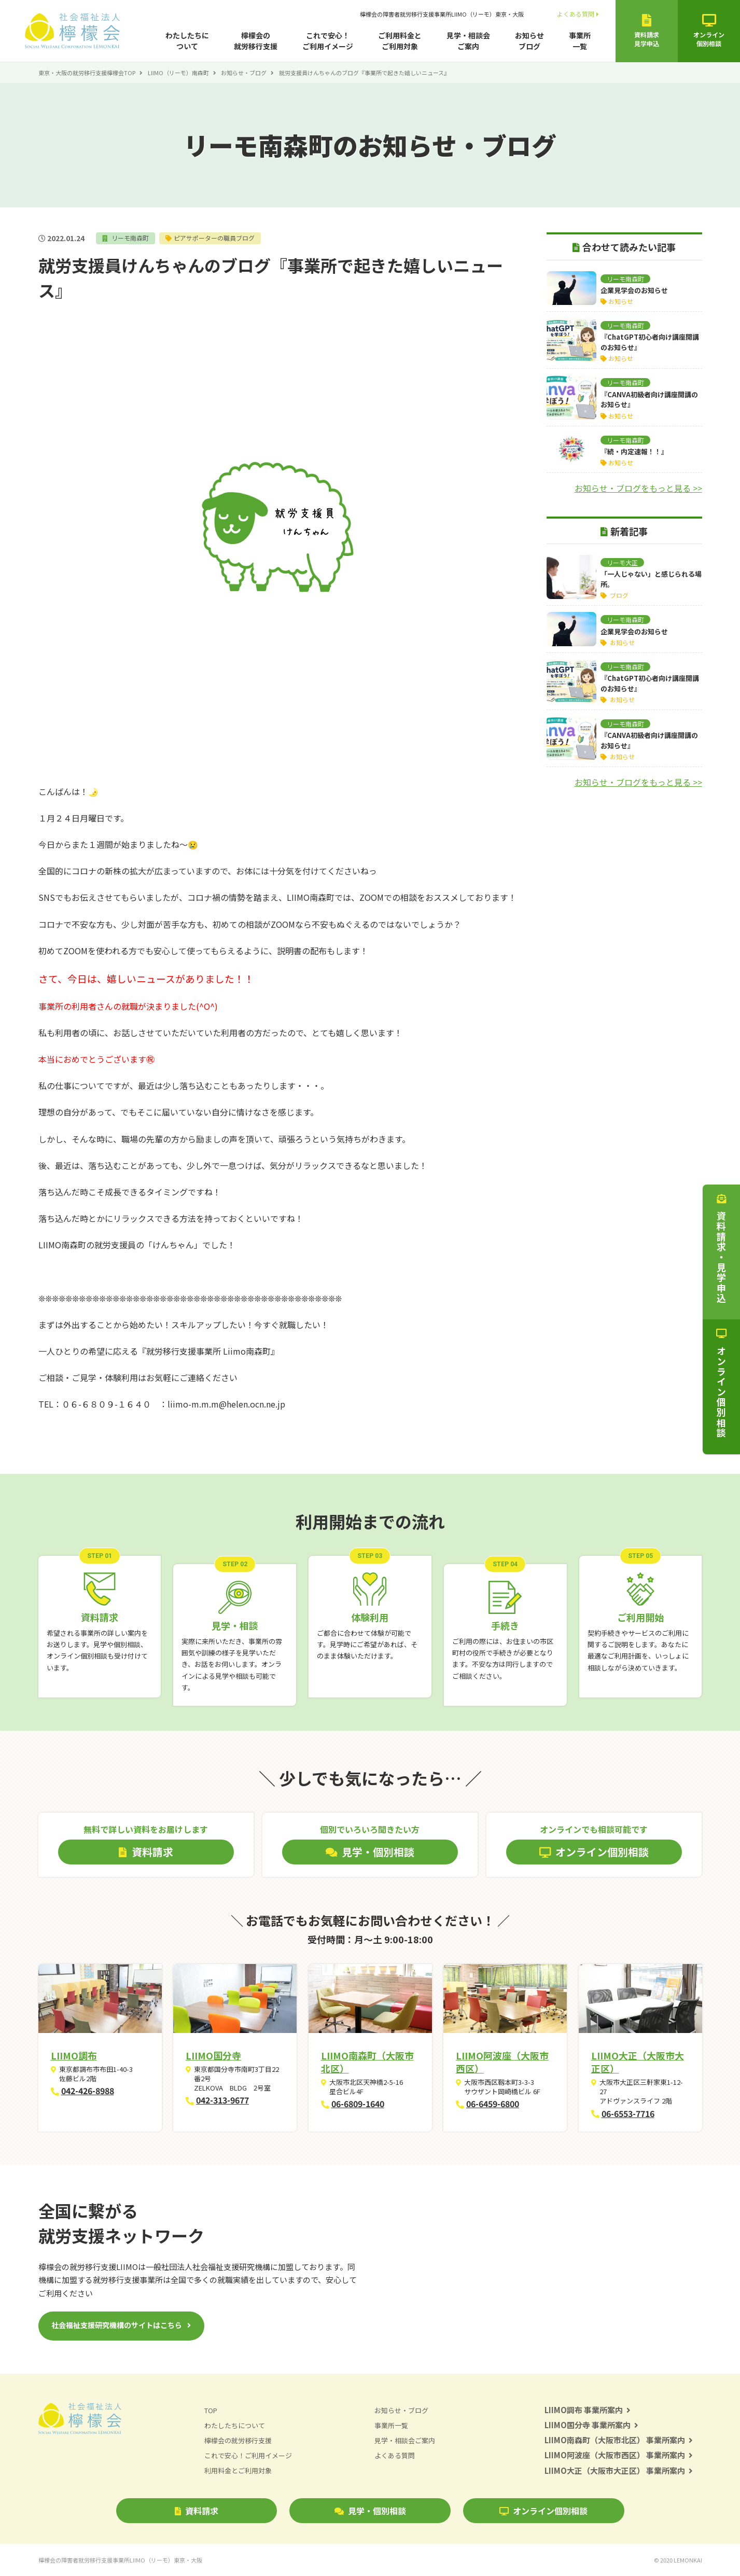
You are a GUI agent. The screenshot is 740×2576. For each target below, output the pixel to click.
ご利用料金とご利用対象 (400, 40)
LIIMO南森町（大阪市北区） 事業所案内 (618, 2439)
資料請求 (196, 2510)
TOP (210, 2410)
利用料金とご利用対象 (238, 2471)
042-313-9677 (222, 2100)
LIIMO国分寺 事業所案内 (591, 2424)
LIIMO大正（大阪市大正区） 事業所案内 (618, 2470)
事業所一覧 (580, 40)
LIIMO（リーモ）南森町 (178, 72)
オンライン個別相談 (543, 2510)
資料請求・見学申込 (721, 1249)
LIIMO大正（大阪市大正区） (637, 2062)
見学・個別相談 (370, 2510)
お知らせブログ (529, 40)
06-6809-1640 (357, 2103)
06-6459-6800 (492, 2103)
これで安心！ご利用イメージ (327, 40)
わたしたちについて (187, 40)
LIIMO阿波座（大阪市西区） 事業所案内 (618, 2454)
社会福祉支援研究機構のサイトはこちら (116, 2325)
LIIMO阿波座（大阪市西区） (502, 2062)
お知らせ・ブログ (244, 72)
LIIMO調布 (74, 2055)
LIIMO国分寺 (213, 2055)
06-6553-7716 (628, 2113)
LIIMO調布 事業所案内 (587, 2409)
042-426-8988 (87, 2090)
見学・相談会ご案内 (468, 40)
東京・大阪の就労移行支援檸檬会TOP (86, 72)
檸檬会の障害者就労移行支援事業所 (442, 14)
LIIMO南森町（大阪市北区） (367, 2062)
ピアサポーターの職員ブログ (214, 237)
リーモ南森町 (129, 237)
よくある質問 (578, 13)
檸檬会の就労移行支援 (255, 40)
